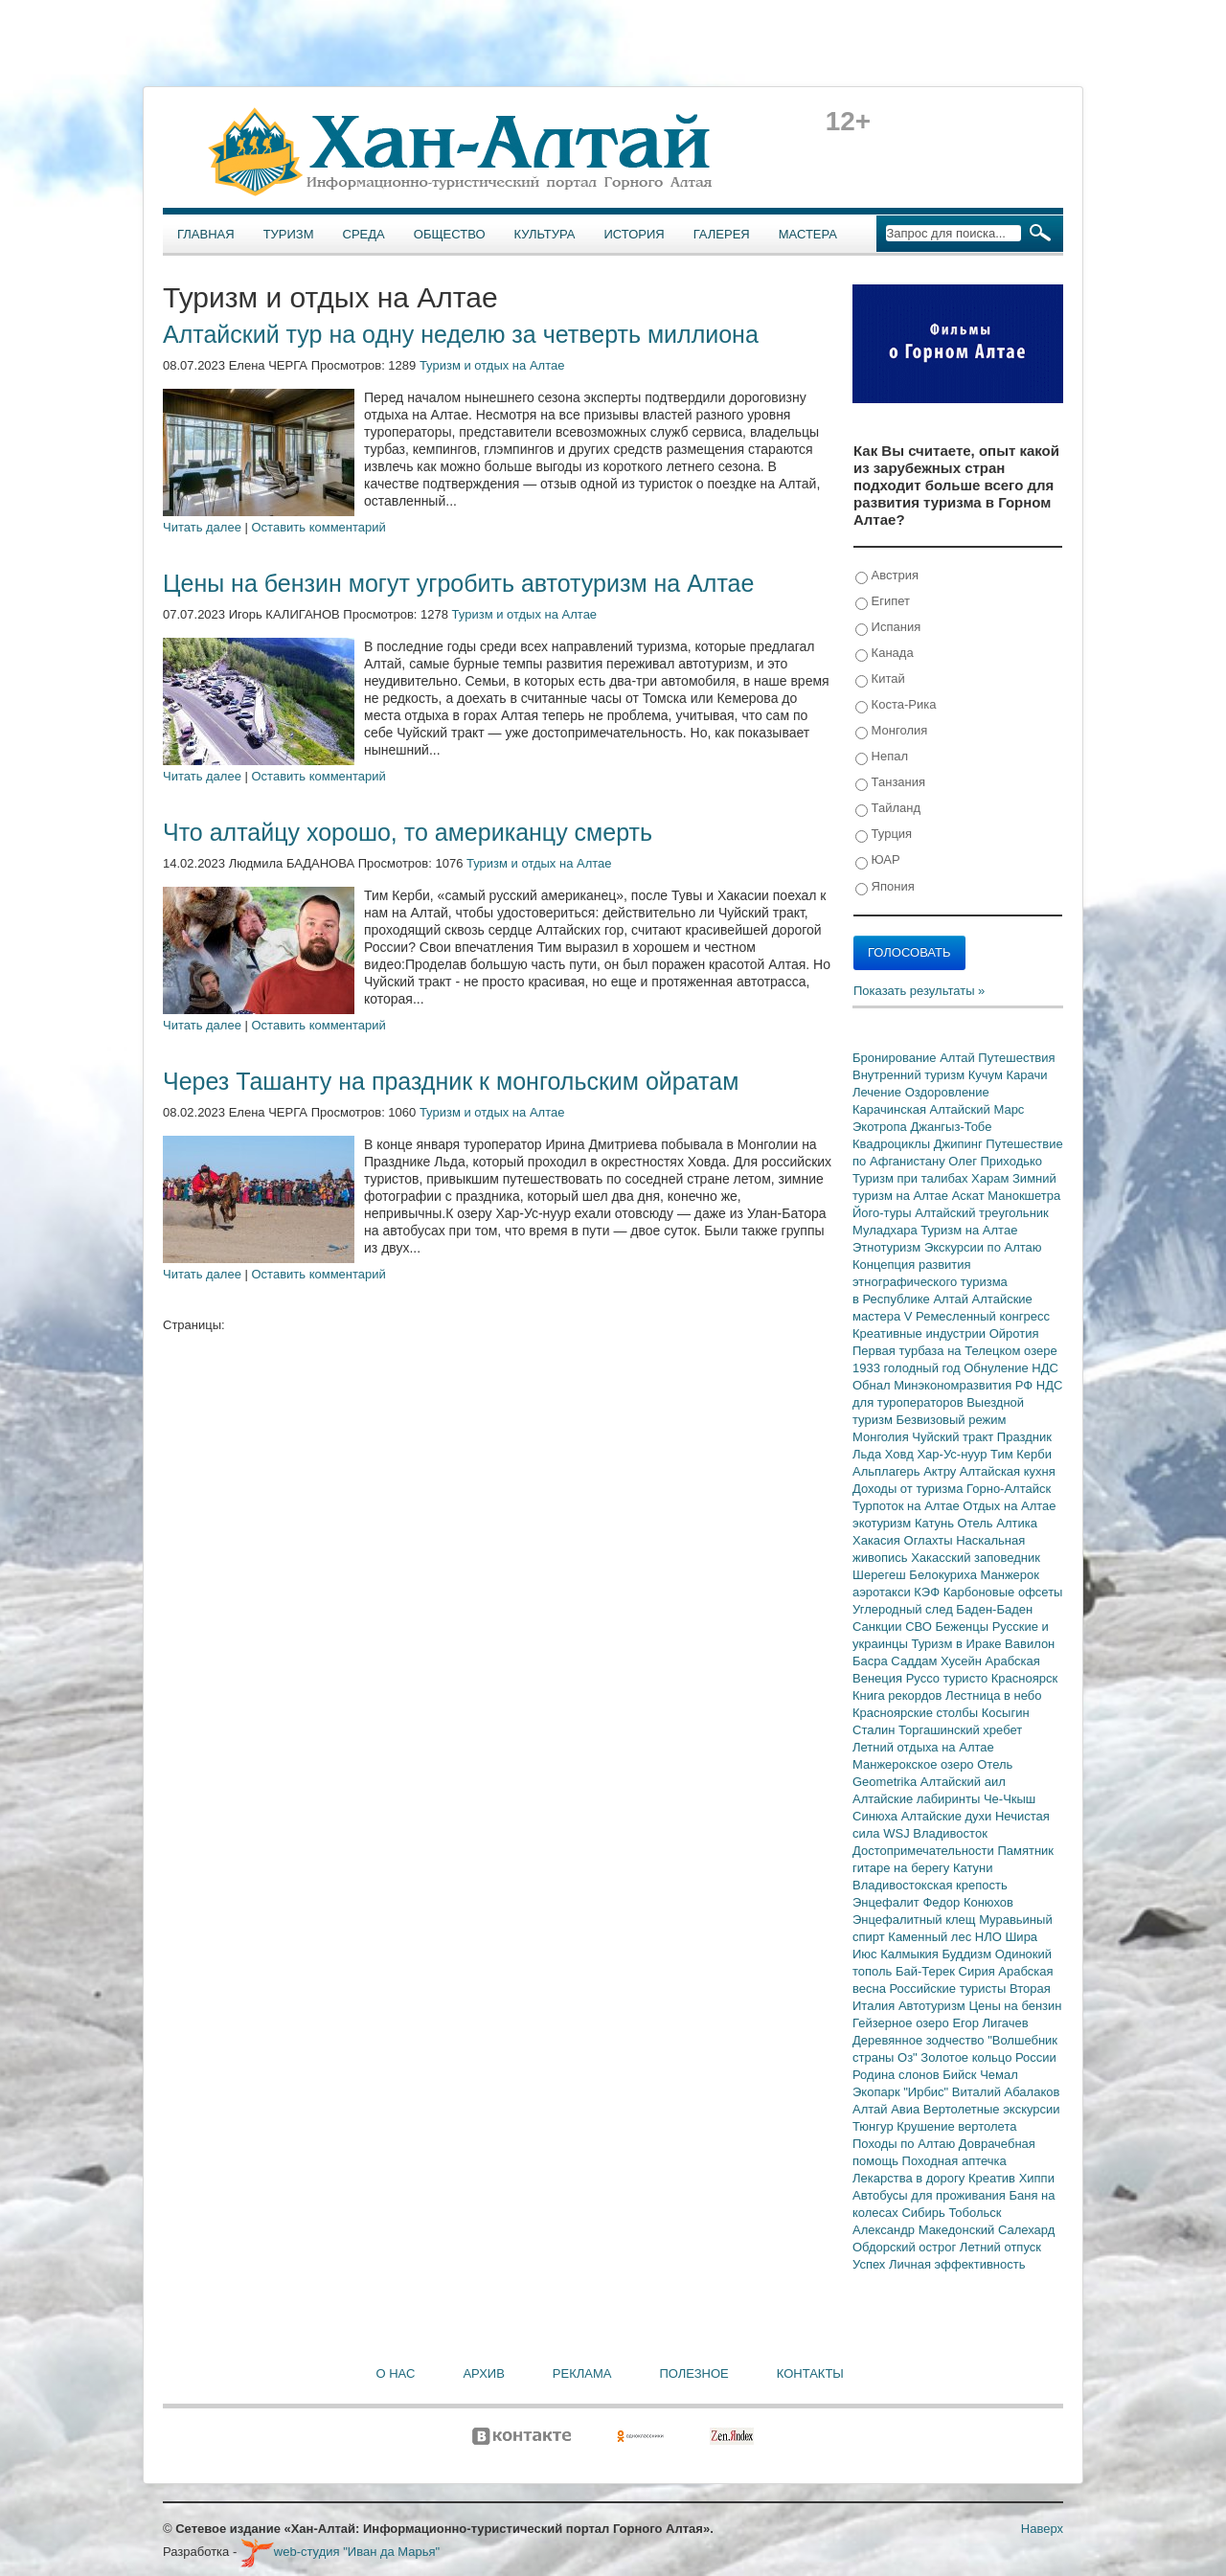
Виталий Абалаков (1006, 2092)
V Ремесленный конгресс (977, 1316)
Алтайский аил (963, 1781)
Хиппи (1037, 2178)
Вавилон (1030, 1644)
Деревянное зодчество (920, 2040)
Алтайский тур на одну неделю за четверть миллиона (461, 334)
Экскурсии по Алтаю (983, 1247)
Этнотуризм (888, 1247)
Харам (991, 1178)
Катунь (936, 1523)
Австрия (887, 576)
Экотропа (881, 1126)
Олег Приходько (995, 1161)
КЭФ (928, 1592)
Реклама (582, 2373)
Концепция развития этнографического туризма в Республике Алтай (930, 1281)
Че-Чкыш (1009, 1799)
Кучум (987, 1075)
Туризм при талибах (911, 1178)
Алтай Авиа (887, 2109)
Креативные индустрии (920, 1333)
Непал (881, 757)
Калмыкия (911, 1954)
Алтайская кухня (1008, 1471)
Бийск (961, 2075)
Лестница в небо (993, 1695)
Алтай (959, 1058)
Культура (545, 234)
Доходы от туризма (909, 1488)
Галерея (721, 234)
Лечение (878, 1092)
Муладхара (886, 1230)
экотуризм (883, 1523)
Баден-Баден (994, 1609)
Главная (206, 234)
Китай (880, 679)
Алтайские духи (948, 1816)
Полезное (693, 2373)
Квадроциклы (893, 1144)
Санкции (878, 1626)
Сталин (875, 1730)
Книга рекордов (898, 1695)
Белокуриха (944, 1575)
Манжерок (1010, 1575)
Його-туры (883, 1213)
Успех (870, 2264)
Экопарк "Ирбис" (902, 2092)
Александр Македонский (925, 2230)
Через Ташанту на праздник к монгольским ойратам (450, 1081)
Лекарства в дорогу (910, 2178)
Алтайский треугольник (982, 1213)
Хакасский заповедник (975, 1557)
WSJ (898, 1833)
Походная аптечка (954, 2161)
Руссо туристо (948, 1678)
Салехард (1026, 2230)
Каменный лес (931, 1937)
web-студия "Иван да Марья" (340, 2551)
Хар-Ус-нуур (953, 1454)
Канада (884, 653)
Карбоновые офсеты (1003, 1592)
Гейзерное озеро (902, 2023)
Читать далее (202, 527)
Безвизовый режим (951, 1419)
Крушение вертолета (956, 2126)
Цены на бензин (1014, 2006)
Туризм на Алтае (968, 1230)
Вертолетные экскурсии (991, 2109)
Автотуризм (933, 2006)
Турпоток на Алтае (907, 1506)
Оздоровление (947, 1092)
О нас (396, 2373)
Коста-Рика (895, 705)
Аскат (970, 1195)
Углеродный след (904, 1609)
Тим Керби (1021, 1454)
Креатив (993, 2178)
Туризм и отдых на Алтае (492, 365)
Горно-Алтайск (1008, 1488)
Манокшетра (1024, 1195)
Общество (450, 234)
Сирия (979, 1971)
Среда (364, 234)
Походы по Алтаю (905, 2143)
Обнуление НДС (1011, 1368)
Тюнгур (874, 2126)
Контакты (810, 2373)
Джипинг (960, 1144)
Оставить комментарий (319, 527)
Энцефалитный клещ (915, 1919)
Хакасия (878, 1540)
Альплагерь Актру (906, 1471)
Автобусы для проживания (931, 2195)
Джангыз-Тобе (950, 1126)
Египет (882, 602)
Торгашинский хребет (960, 1730)
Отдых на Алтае (1009, 1506)
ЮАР (877, 860)
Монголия (891, 731)
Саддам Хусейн (938, 1661)
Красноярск (1024, 1678)
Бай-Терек (927, 1971)
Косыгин (1006, 1713)
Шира (1021, 1937)
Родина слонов (897, 2075)
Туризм (288, 234)
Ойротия (1014, 1333)
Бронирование (896, 1058)
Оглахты (930, 1540)
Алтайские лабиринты (918, 1799)
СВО (920, 1626)
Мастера (808, 234)
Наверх (1042, 2528)
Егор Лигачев (990, 2023)
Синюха (876, 1816)
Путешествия (1016, 1058)
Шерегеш (880, 1575)
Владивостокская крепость (930, 1885)
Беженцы (964, 1626)
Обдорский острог (906, 2247)
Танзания (890, 783)
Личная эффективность (957, 2264)
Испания (887, 628)
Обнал (873, 1385)
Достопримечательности (924, 1850)
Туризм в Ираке (959, 1644)
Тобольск (974, 2212)
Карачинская (891, 1109)
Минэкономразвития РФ (965, 1385)
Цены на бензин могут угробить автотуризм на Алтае (458, 583)
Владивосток (950, 1833)
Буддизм (968, 1954)
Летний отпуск (1000, 2247)
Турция (883, 834)
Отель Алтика (997, 1523)
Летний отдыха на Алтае (923, 1747)
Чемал (999, 2075)
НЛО (990, 1937)
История (634, 234)
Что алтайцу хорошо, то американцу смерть (407, 832)
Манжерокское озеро (914, 1764)
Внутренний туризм (910, 1075)
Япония (885, 887)
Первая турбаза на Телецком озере (954, 1351)
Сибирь (924, 2212)
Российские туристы (950, 1988)
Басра (871, 1661)
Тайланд (887, 809)
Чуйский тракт (954, 1437)
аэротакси (883, 1592)
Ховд (901, 1454)
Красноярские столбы (917, 1713)
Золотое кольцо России (988, 2057)
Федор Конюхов (967, 1902)
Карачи (1026, 1075)
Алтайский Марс (977, 1109)
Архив (483, 2373)
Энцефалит (887, 1902)
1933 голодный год (908, 1368)
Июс (866, 1954)
